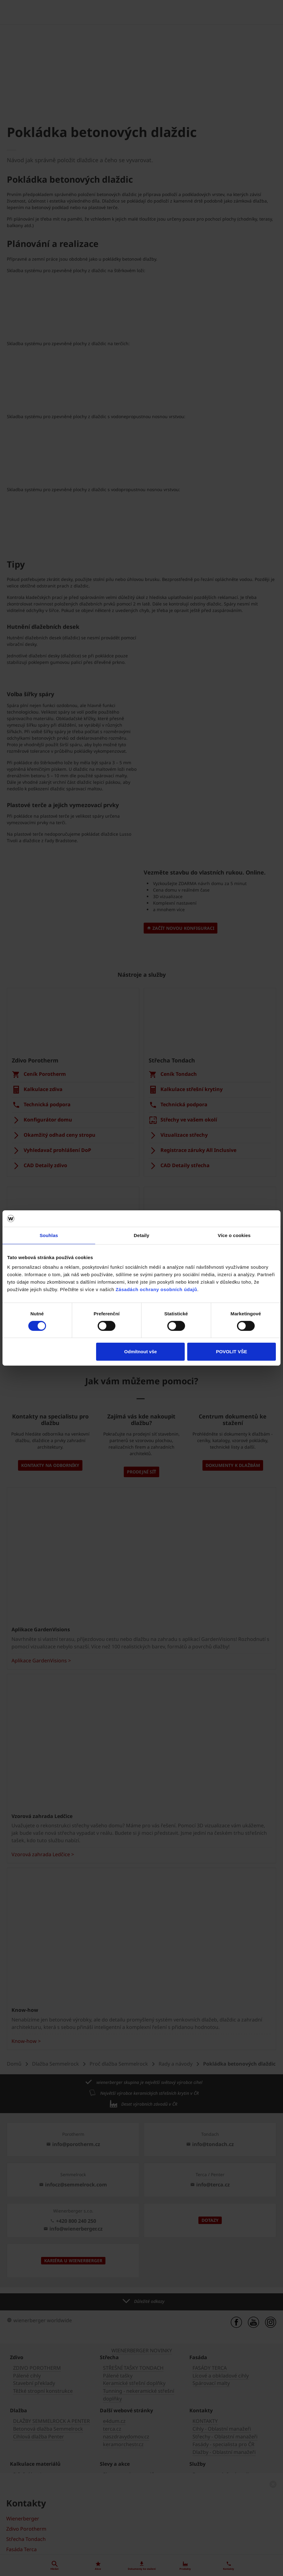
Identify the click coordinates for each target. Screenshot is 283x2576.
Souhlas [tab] (48, 1235)
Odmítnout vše (140, 1351)
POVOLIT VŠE (231, 1351)
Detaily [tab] (141, 1235)
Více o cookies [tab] (234, 1235)
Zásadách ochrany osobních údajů (156, 1289)
